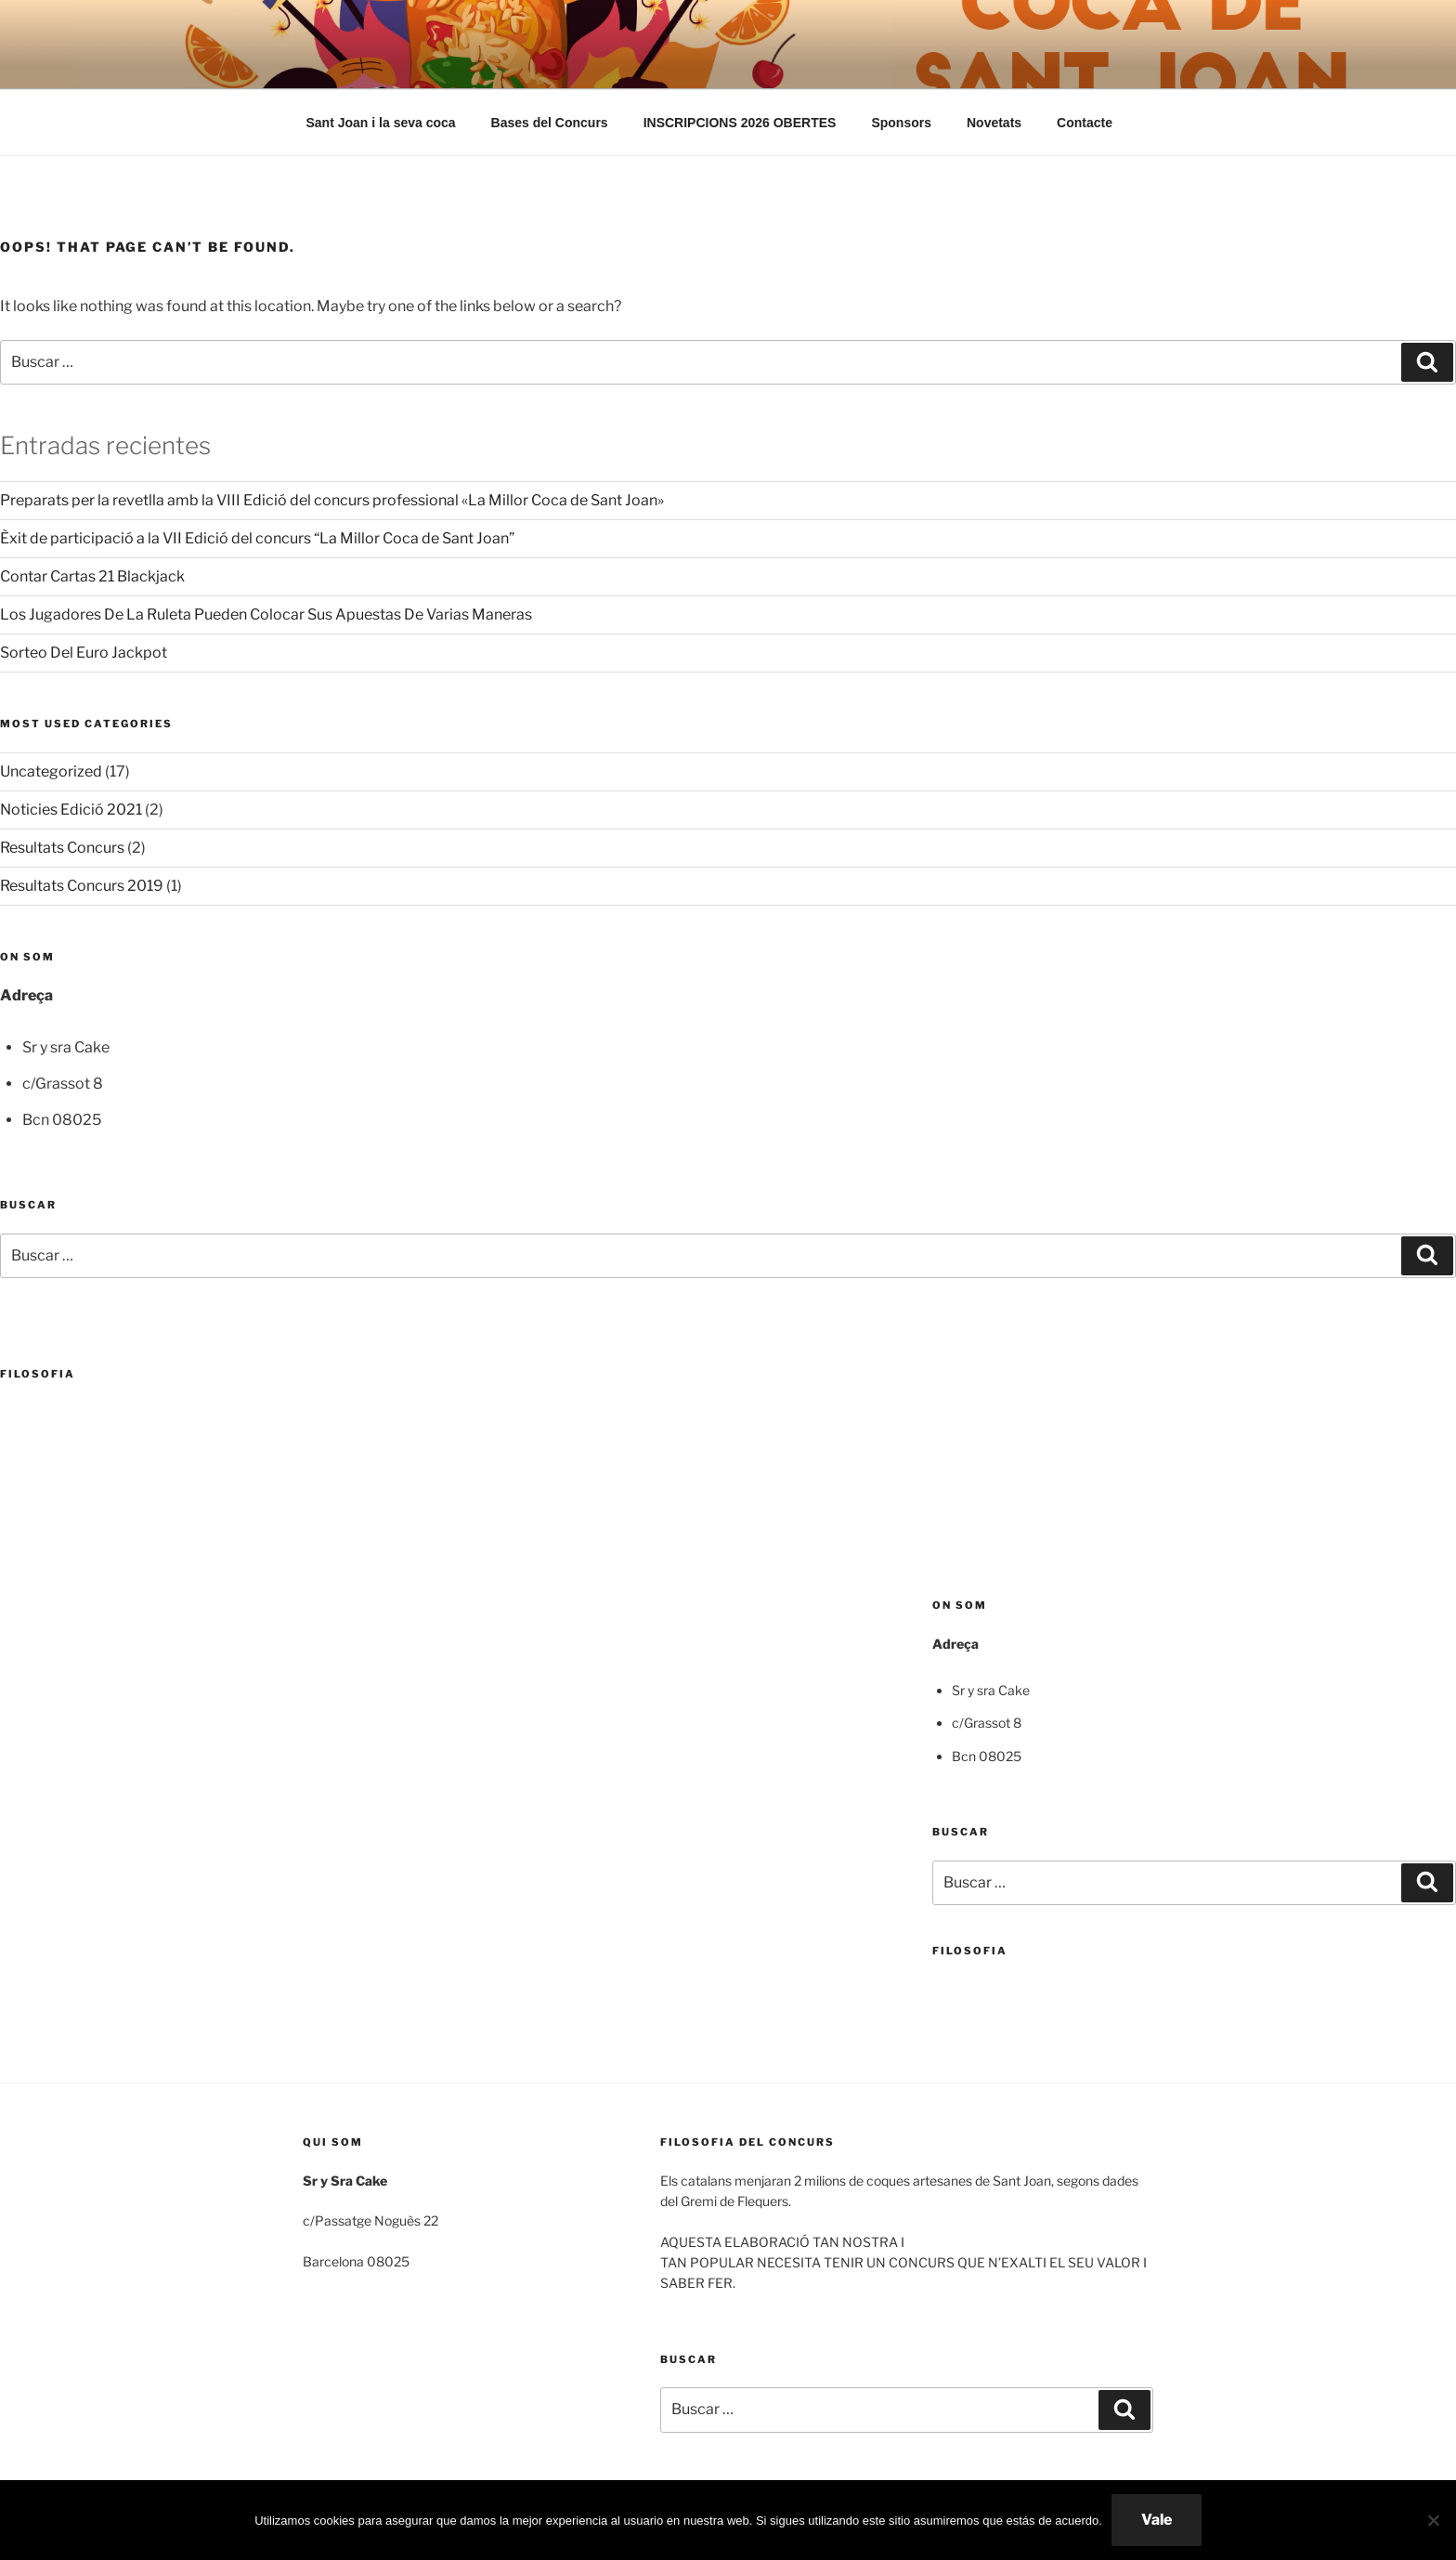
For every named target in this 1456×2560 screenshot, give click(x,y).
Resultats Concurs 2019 (81, 886)
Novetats (994, 122)
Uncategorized (51, 771)
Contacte (1084, 122)
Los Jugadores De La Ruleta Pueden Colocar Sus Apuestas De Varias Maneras (266, 614)
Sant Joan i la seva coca (381, 122)
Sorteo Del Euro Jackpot (83, 652)
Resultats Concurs (62, 847)
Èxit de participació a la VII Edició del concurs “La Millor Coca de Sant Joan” (257, 538)
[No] (1433, 2520)
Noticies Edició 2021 (71, 809)
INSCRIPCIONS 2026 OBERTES (740, 122)
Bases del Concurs (549, 122)
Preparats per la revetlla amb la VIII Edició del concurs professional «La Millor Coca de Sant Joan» (332, 500)
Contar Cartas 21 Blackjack (92, 576)
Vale (1156, 2519)
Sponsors (901, 122)
